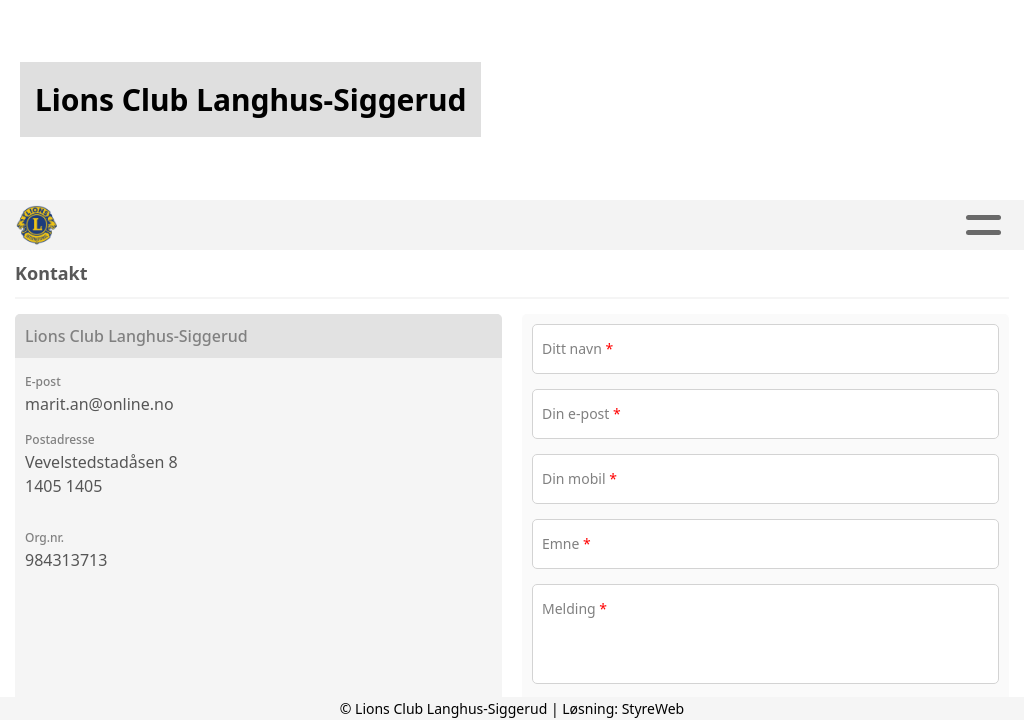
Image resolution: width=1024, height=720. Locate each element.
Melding (574, 608)
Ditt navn (577, 348)
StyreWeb (653, 708)
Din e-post (581, 413)
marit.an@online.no (99, 404)
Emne (566, 543)
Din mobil (579, 478)
